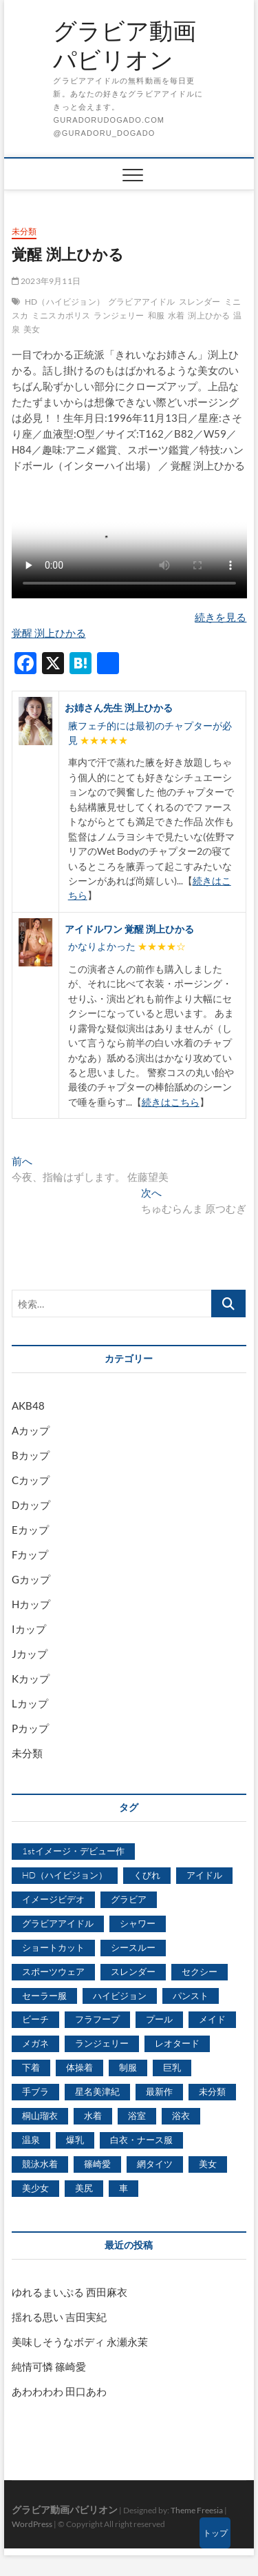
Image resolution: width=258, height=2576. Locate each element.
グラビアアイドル (141, 301)
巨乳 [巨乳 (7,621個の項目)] (172, 2067)
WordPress (32, 2524)
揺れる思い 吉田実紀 (59, 2317)
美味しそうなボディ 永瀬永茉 (80, 2341)
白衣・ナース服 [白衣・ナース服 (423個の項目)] (141, 2139)
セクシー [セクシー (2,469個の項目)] (199, 1971)
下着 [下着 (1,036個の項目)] (31, 2067)
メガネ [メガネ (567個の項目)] (35, 2043)
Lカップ (30, 1703)
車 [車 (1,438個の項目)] (123, 2187)
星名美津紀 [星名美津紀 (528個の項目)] (97, 2091)
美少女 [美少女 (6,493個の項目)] (35, 2187)
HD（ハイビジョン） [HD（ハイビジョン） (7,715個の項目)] (64, 1874)
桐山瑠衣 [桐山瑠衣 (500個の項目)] (40, 2115)
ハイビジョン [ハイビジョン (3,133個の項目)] (120, 1995)
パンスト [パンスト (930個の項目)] (190, 1995)
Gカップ (31, 1579)
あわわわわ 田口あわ (59, 2391)
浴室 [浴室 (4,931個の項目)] (137, 2115)
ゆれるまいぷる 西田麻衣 (69, 2292)
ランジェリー (119, 315)
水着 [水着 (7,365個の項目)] (93, 2115)
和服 (156, 315)
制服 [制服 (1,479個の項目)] (128, 2067)
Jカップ (29, 1653)
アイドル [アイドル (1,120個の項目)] (204, 1874)
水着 (176, 315)
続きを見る (220, 617)
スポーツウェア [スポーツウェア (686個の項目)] (53, 1971)
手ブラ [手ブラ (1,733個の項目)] (35, 2091)
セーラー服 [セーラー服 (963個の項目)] (44, 1995)
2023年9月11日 (46, 281)
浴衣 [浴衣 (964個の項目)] (181, 2115)
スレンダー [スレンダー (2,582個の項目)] (133, 1971)
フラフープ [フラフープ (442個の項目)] (97, 2019)
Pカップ (30, 1728)
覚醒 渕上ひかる (49, 633)
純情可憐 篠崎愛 (49, 2366)
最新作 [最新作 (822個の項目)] (159, 2091)
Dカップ (31, 1505)
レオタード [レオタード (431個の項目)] (177, 2043)
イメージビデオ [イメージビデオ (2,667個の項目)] (53, 1899)
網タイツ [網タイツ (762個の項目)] (155, 2163)
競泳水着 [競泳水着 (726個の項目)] (40, 2163)
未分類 (24, 231)
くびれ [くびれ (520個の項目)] (146, 1874)
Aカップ (31, 1430)
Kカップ (31, 1678)
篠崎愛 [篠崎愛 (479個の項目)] (97, 2163)
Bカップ (31, 1455)
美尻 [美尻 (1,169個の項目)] (84, 2187)
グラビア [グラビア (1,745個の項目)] (129, 1899)
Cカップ (31, 1480)
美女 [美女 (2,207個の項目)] (208, 2163)
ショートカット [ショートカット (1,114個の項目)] (53, 1947)
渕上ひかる (209, 315)
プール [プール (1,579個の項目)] (159, 2019)
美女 (31, 329)
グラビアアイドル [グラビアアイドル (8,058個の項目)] (58, 1923)
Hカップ (31, 1604)
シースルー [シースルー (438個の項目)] (133, 1947)
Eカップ (30, 1529)
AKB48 (28, 1405)
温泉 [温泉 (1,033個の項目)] (31, 2139)
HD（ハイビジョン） (65, 301)
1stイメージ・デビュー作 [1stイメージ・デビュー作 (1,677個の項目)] (73, 1850)
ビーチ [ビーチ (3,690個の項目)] (35, 2019)
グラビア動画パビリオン (124, 45)
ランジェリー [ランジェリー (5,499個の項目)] (102, 2043)
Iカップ (29, 1629)
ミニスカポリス (61, 315)
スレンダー (200, 301)
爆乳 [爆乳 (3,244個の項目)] (75, 2139)
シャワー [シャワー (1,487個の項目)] (137, 1923)
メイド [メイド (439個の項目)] (212, 2019)
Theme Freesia (197, 2510)
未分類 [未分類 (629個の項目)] (212, 2091)
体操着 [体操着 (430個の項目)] (79, 2067)
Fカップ (30, 1554)
